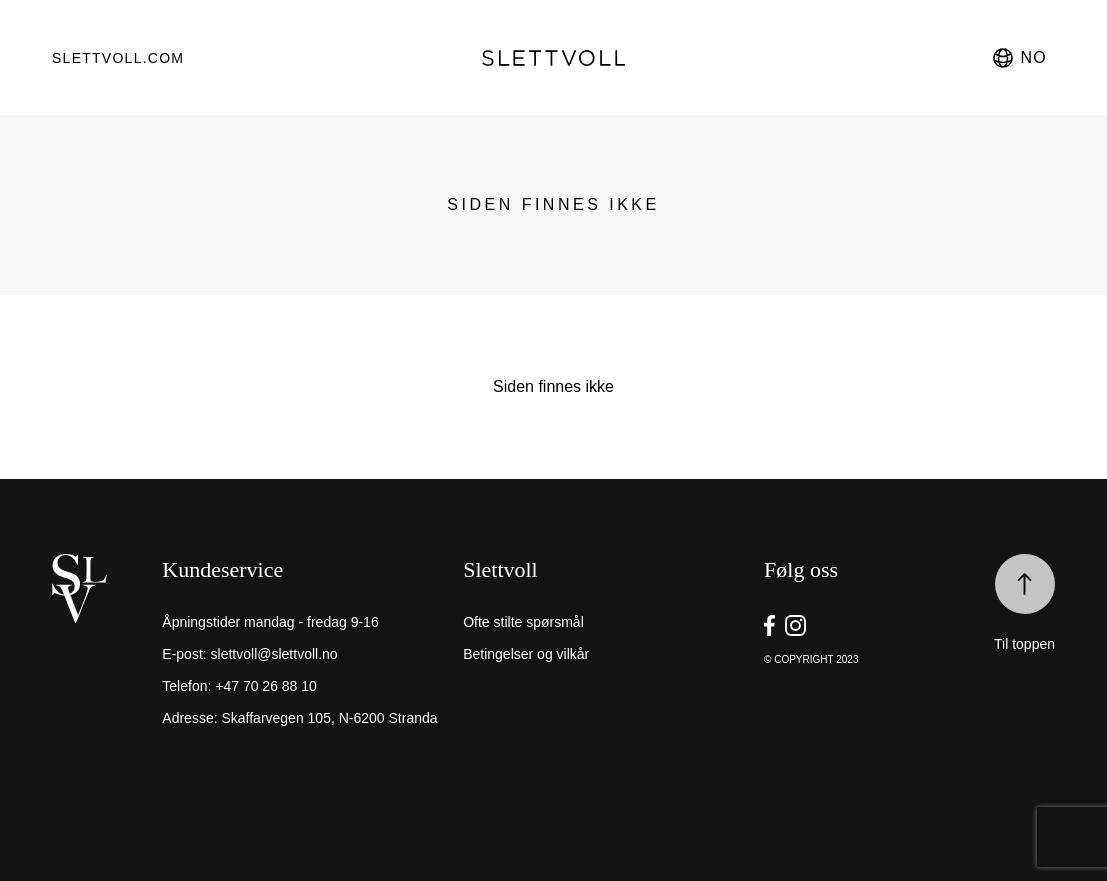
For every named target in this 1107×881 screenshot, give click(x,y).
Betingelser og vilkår (526, 654)
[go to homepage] (553, 58)
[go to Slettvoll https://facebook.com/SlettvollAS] (769, 625)
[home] (102, 658)
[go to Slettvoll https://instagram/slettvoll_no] (795, 625)
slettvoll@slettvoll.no (274, 654)
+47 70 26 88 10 (266, 686)
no (1019, 58)
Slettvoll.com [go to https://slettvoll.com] (118, 58)
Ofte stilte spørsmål (523, 622)
